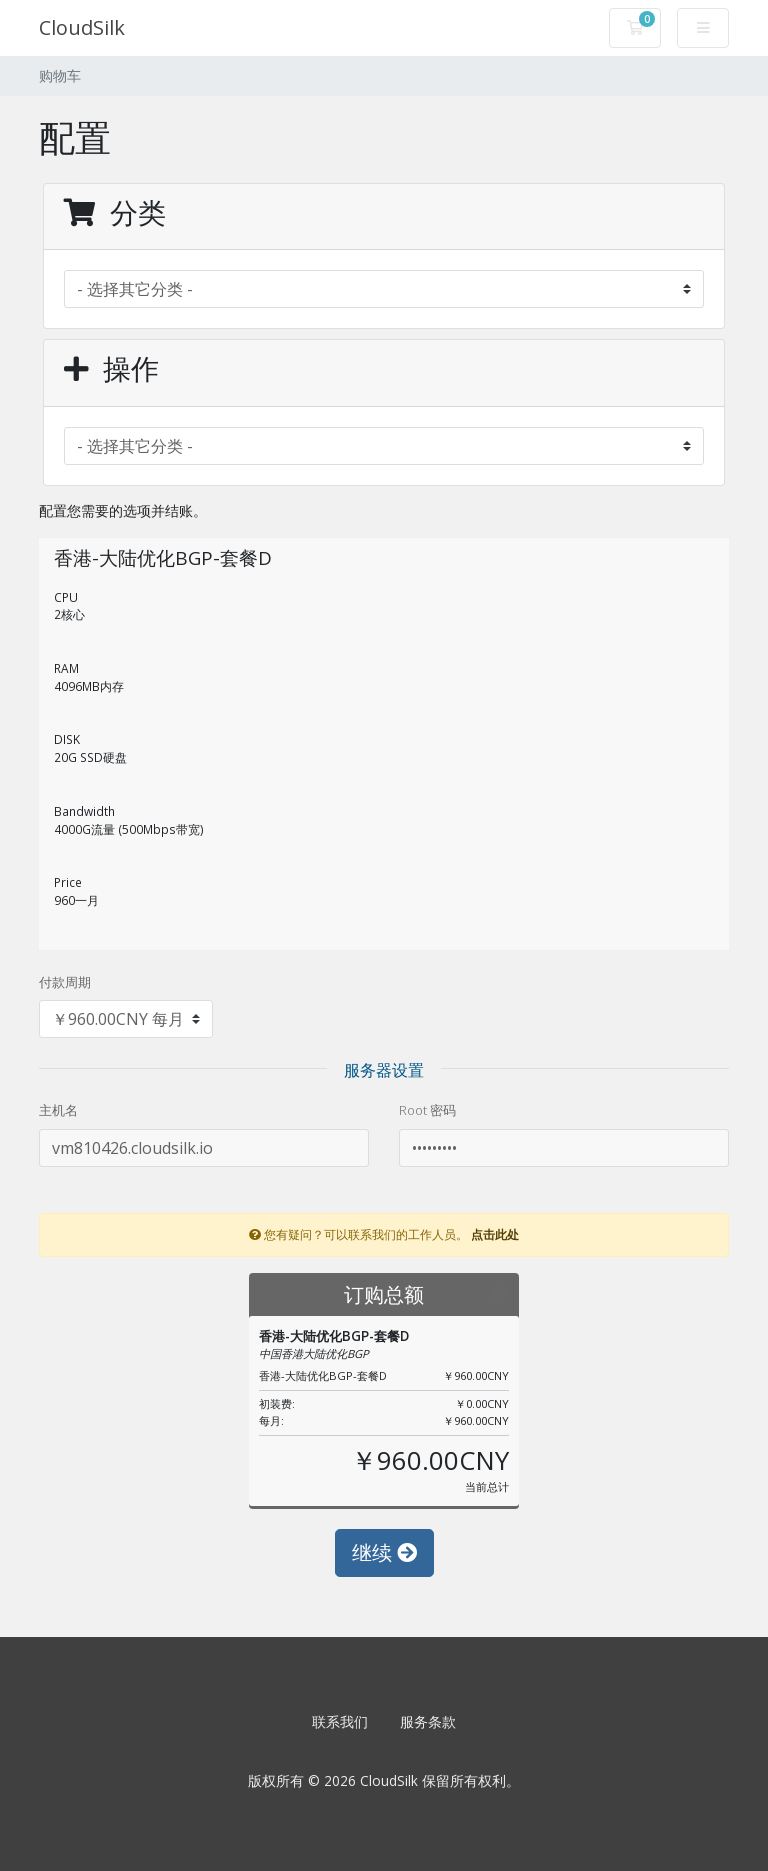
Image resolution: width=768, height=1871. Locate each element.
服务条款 (428, 1721)
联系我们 (340, 1721)
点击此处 (495, 1234)
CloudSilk (82, 27)
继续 (384, 1552)
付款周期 (65, 982)
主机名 (58, 1110)
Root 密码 (427, 1110)
